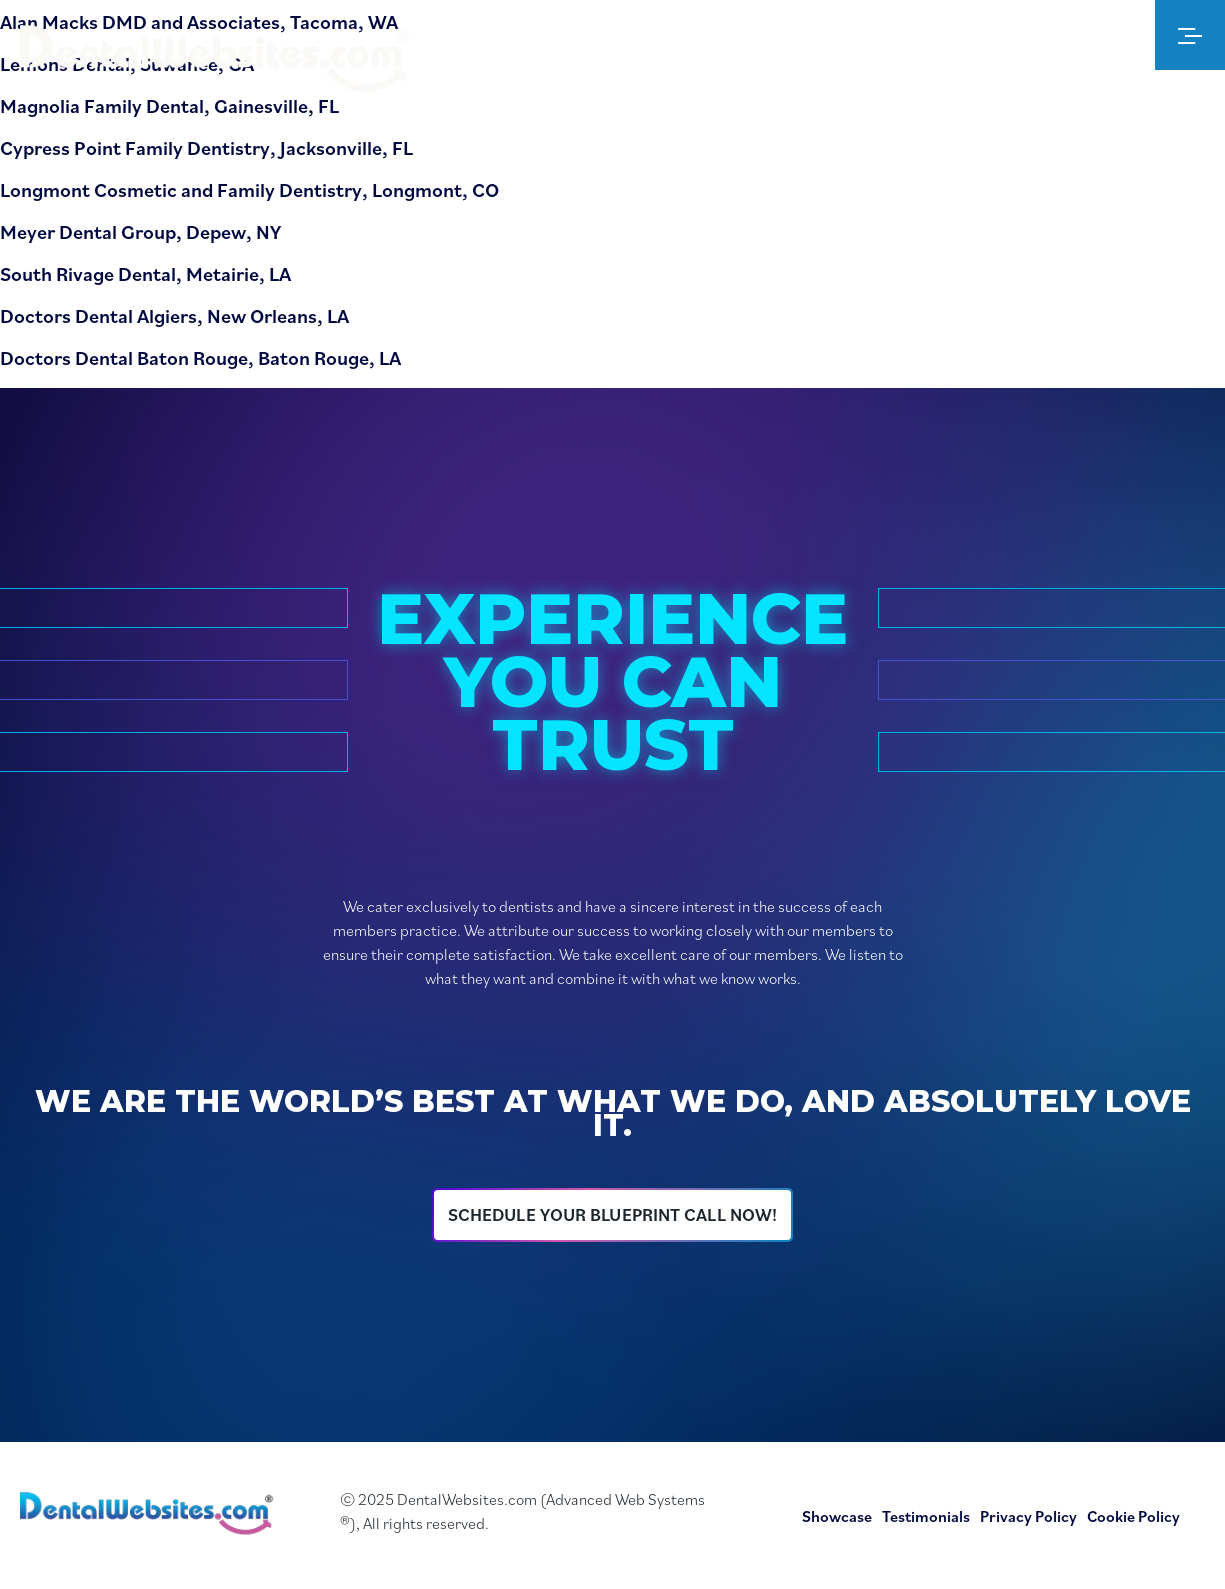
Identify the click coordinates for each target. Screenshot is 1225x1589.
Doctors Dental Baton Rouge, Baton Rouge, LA (200, 358)
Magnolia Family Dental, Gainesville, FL (169, 106)
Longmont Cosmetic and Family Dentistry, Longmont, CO (249, 190)
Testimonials (926, 1516)
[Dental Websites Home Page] (150, 1516)
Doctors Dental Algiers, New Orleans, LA (174, 316)
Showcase (837, 1516)
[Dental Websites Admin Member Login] (1075, 35)
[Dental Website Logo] (220, 62)
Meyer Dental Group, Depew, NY (140, 232)
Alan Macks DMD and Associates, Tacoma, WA (199, 22)
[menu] (1190, 35)
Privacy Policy (1028, 1516)
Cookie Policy (1133, 1516)
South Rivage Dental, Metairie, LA (145, 274)
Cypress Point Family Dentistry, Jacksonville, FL (206, 148)
